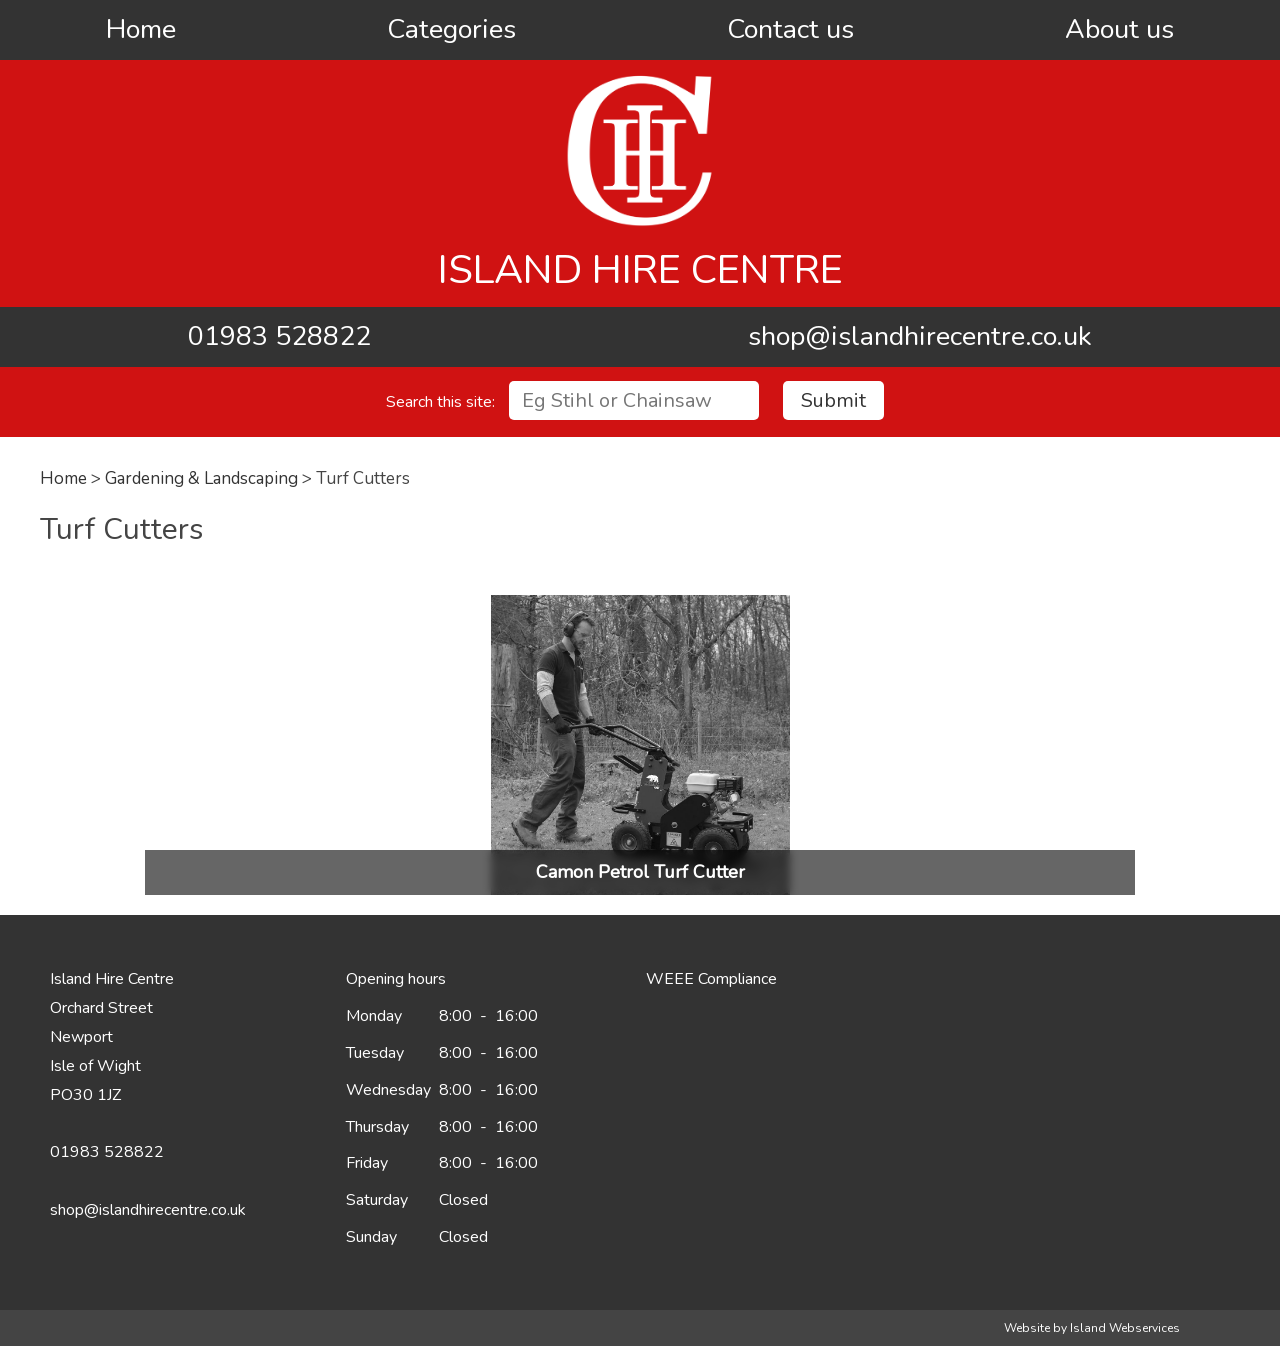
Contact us (790, 29)
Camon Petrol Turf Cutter (640, 872)
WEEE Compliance (711, 979)
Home (141, 29)
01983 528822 (279, 336)
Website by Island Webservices (1092, 1328)
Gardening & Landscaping (201, 478)
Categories (451, 29)
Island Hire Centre (640, 270)
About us (1119, 29)
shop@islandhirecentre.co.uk (920, 336)
